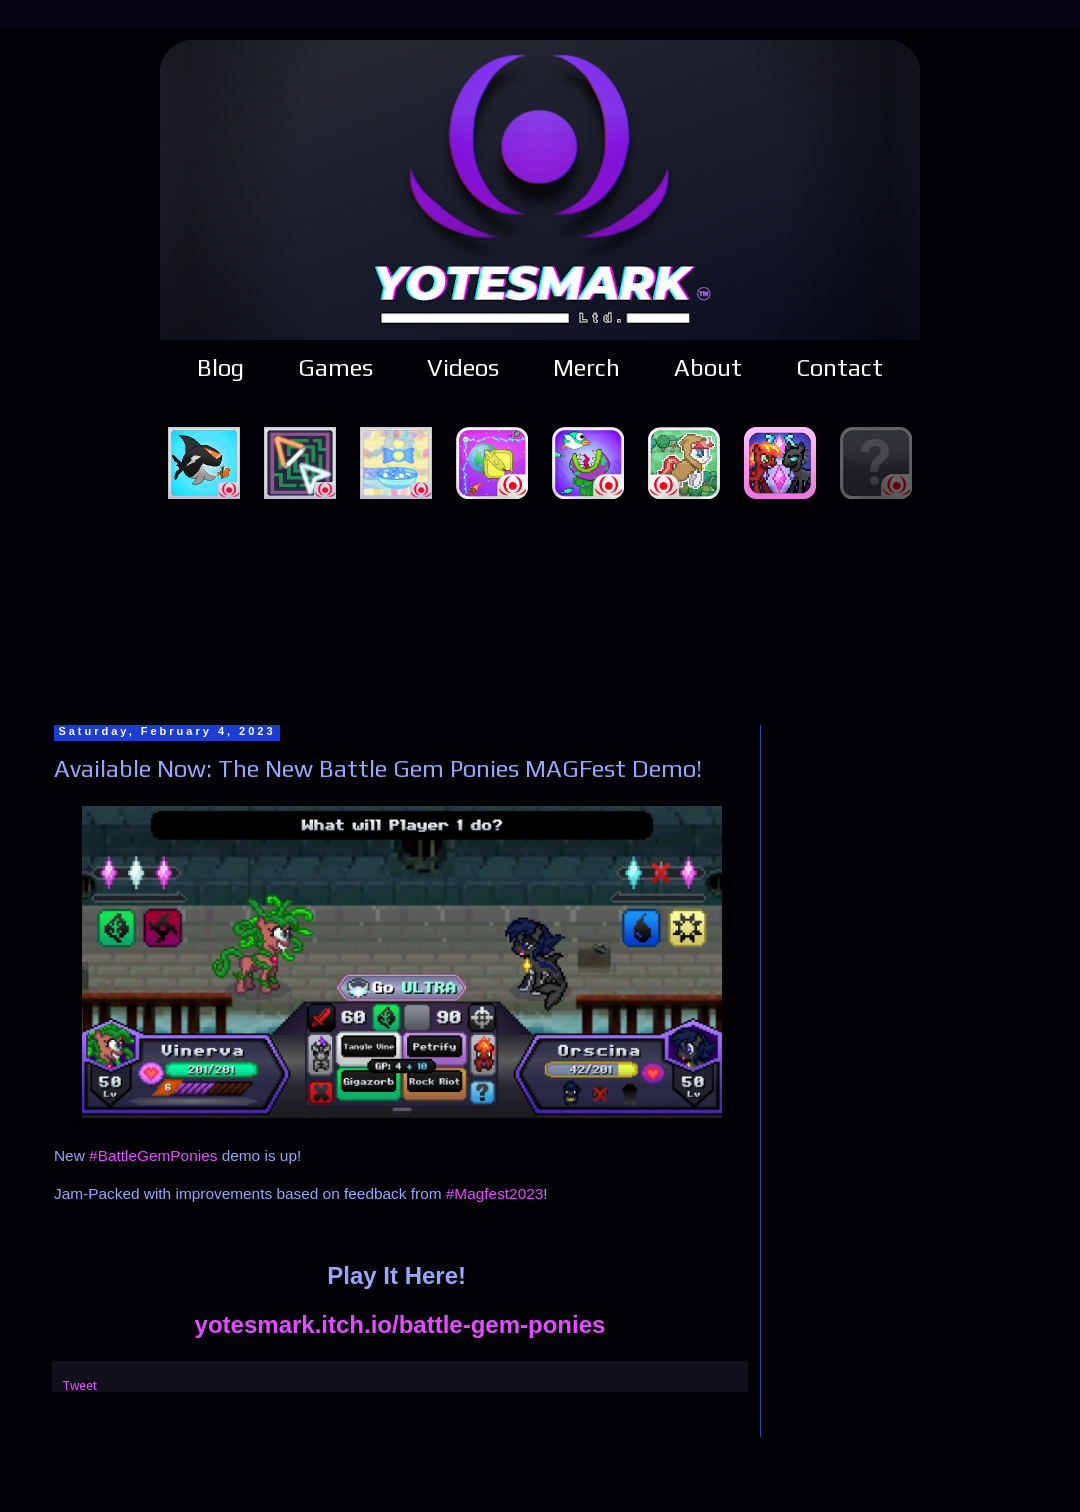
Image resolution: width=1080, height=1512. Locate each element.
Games (335, 367)
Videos (463, 367)
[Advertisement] (540, 609)
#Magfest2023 (495, 1193)
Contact (839, 367)
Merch (586, 367)
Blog (220, 367)
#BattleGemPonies (153, 1155)
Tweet (79, 1385)
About (708, 367)
